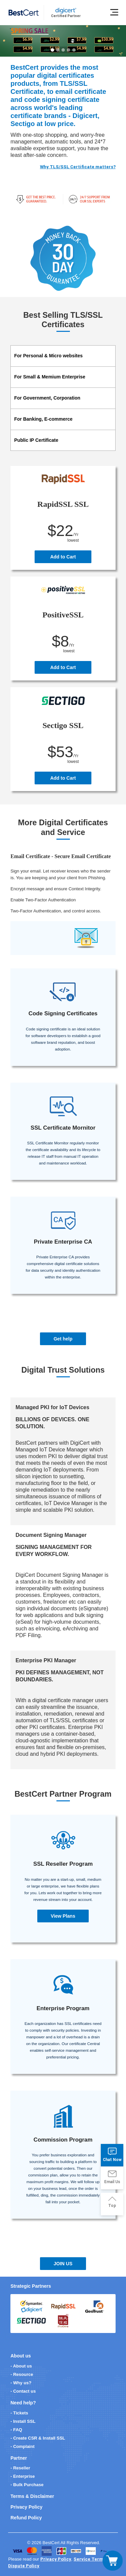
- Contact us (23, 2391)
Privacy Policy (26, 2507)
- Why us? (20, 2382)
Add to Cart (63, 556)
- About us (21, 2366)
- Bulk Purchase (26, 2484)
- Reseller (20, 2467)
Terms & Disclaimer (32, 2496)
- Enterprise (22, 2476)
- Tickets (19, 2412)
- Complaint (22, 2446)
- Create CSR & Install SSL (37, 2438)
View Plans (63, 1916)
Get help (62, 1338)
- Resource (21, 2374)
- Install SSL (22, 2421)
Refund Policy (26, 2517)
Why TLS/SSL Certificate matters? (78, 167)
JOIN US (62, 2263)
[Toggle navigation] (112, 2561)
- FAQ (16, 2429)
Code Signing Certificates (63, 1013)
